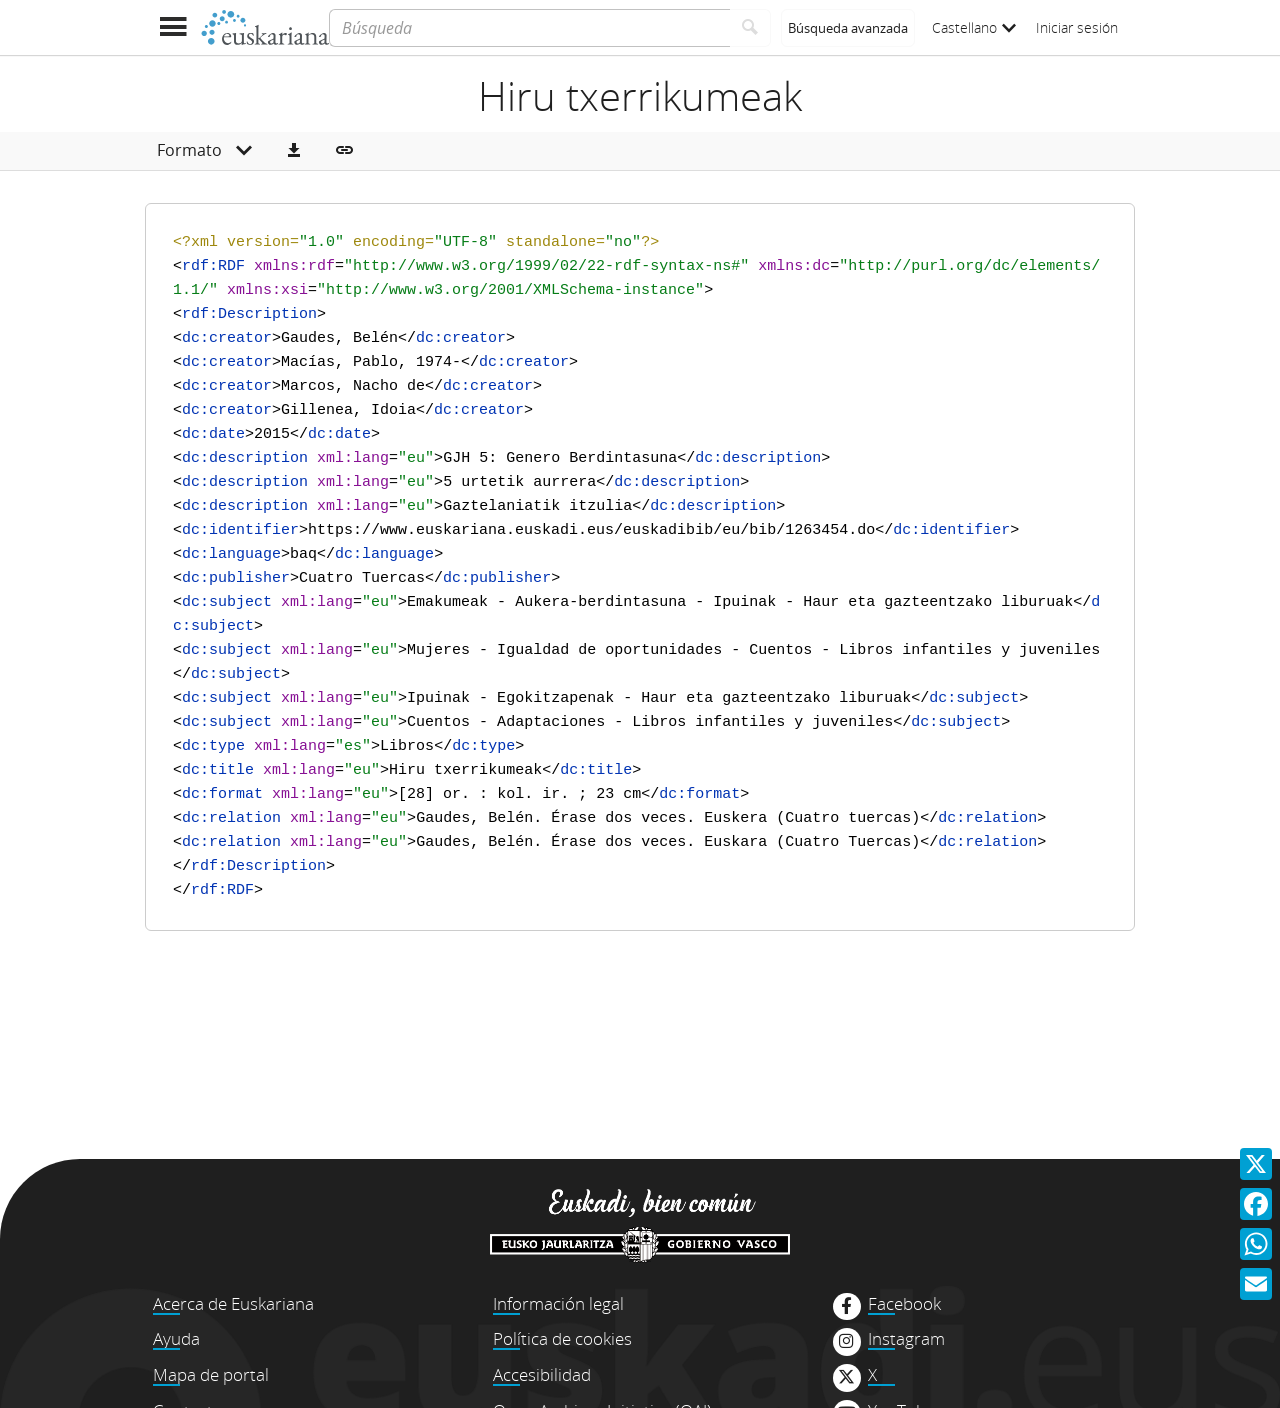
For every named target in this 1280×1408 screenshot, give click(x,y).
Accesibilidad (542, 1374)
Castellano (974, 27)
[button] (294, 151)
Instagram (906, 1339)
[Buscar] (750, 28)
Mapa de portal (211, 1374)
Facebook (904, 1304)
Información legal (558, 1303)
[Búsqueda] (529, 28)
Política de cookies (562, 1338)
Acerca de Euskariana (233, 1303)
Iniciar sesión (1077, 27)
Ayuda (176, 1338)
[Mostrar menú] (172, 27)
